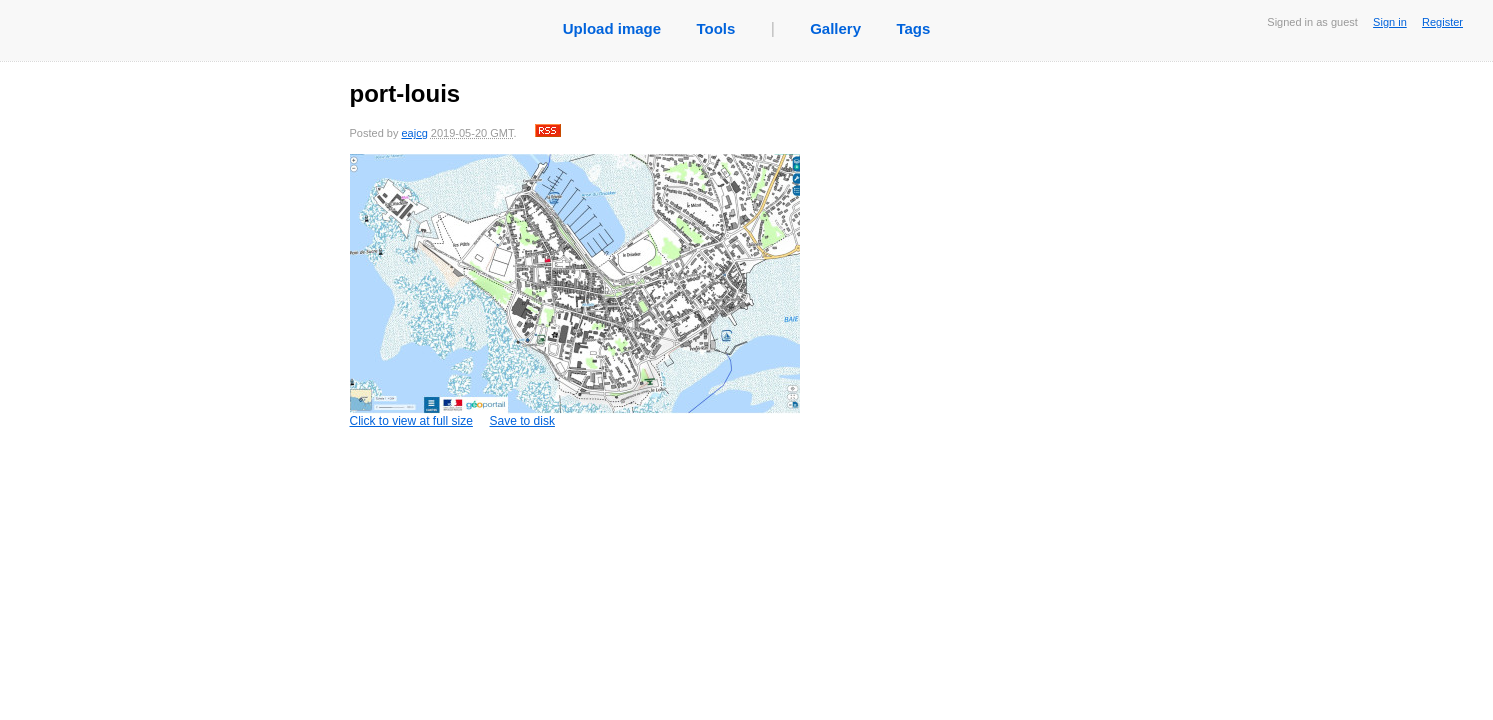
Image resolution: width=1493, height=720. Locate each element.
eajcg (414, 133)
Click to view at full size (575, 291)
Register (1442, 22)
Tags (913, 28)
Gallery (835, 28)
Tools (715, 28)
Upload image (612, 28)
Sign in (1390, 22)
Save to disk (522, 421)
